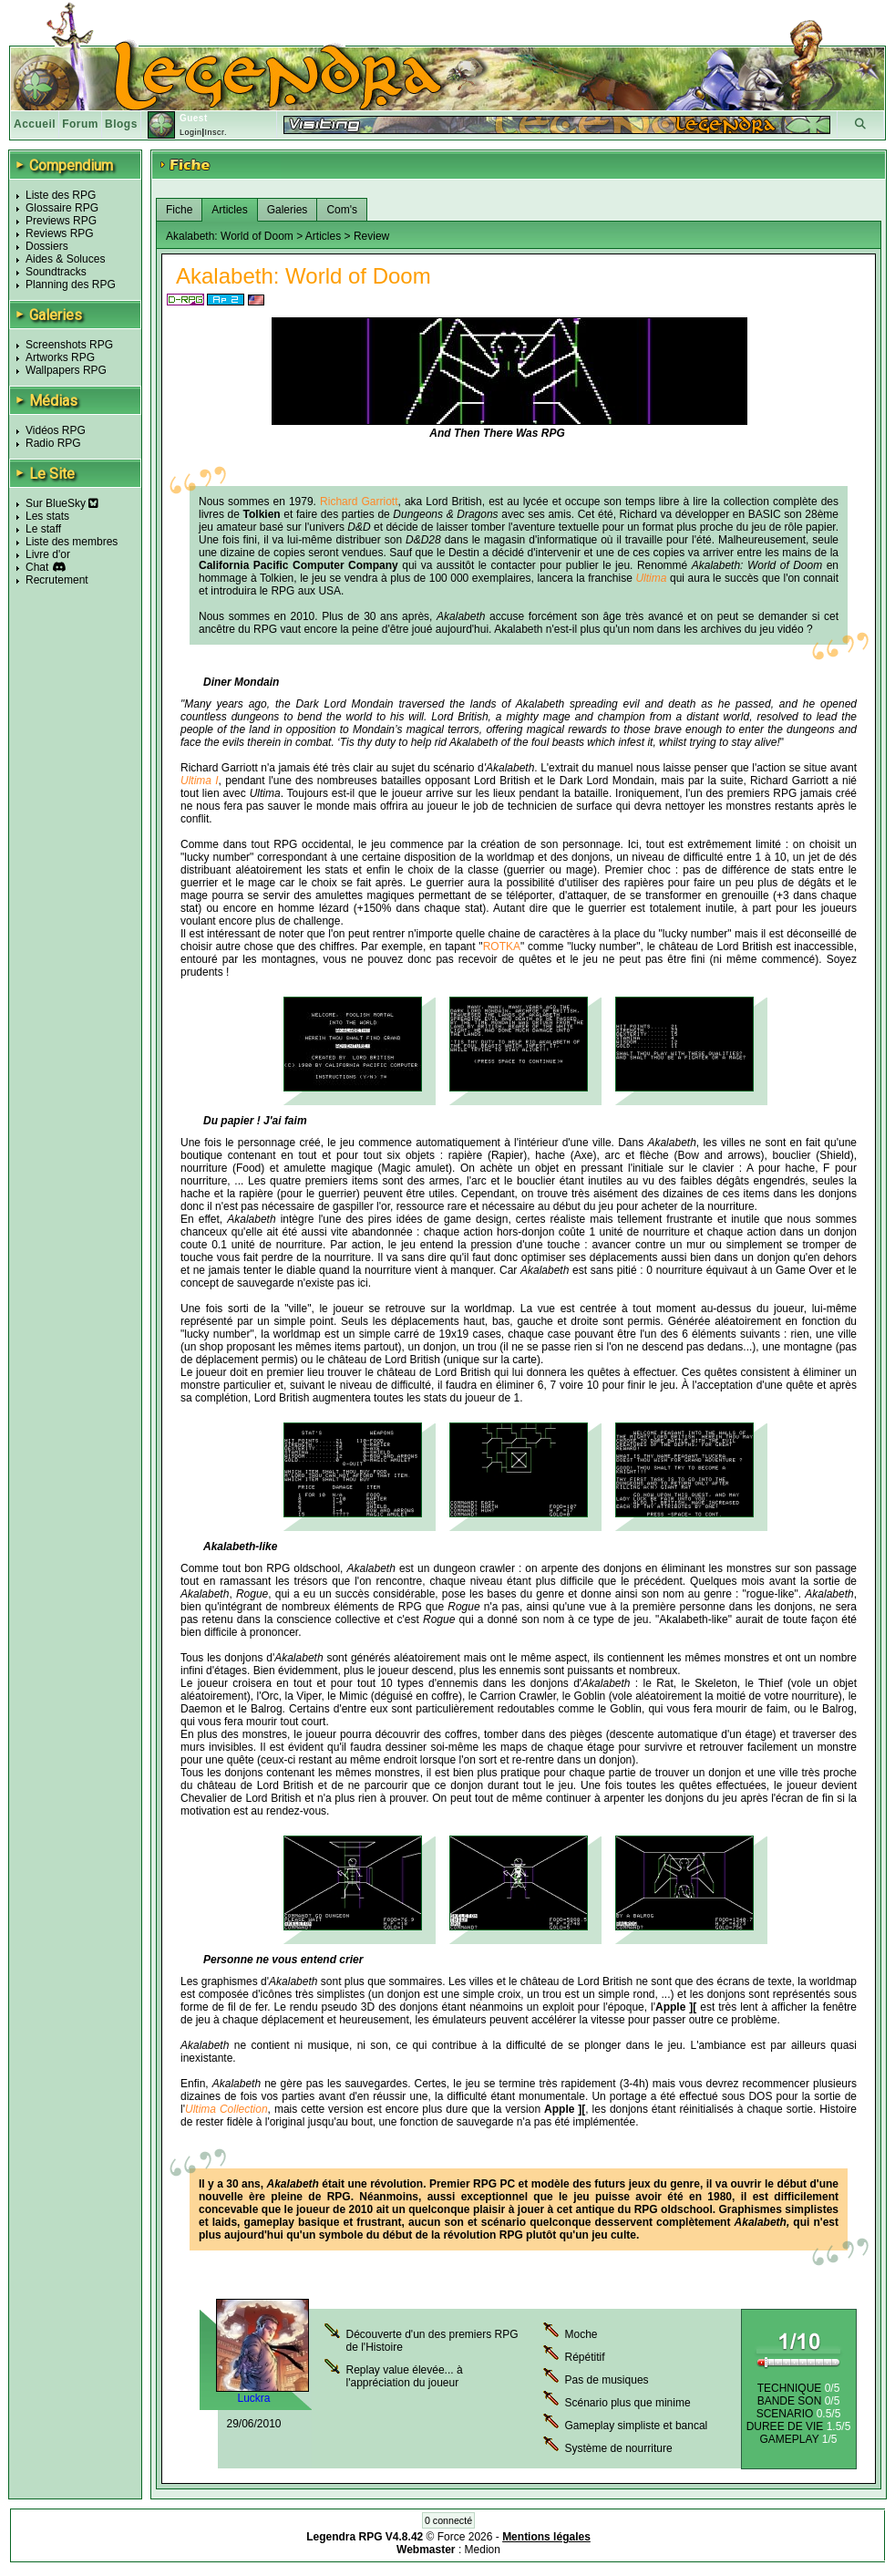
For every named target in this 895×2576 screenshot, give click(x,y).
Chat (37, 567)
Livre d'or (48, 554)
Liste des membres (72, 541)
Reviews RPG (60, 233)
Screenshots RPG (69, 344)
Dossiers (47, 246)
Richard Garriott (358, 501)
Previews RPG (61, 220)
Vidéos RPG (56, 430)
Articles (229, 209)
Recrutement (57, 580)
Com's (341, 209)
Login (191, 132)
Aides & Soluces (65, 259)
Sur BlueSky (62, 503)
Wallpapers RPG (66, 370)
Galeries (287, 209)
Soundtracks (56, 271)
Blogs (121, 124)
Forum (80, 124)
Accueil (35, 124)
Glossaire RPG (62, 208)
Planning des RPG (71, 284)
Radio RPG (53, 443)
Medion (482, 2549)
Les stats (47, 516)
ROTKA (501, 946)
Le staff (43, 528)
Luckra (253, 2398)
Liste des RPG (61, 195)
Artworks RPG (60, 357)
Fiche (179, 209)
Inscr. (215, 132)
